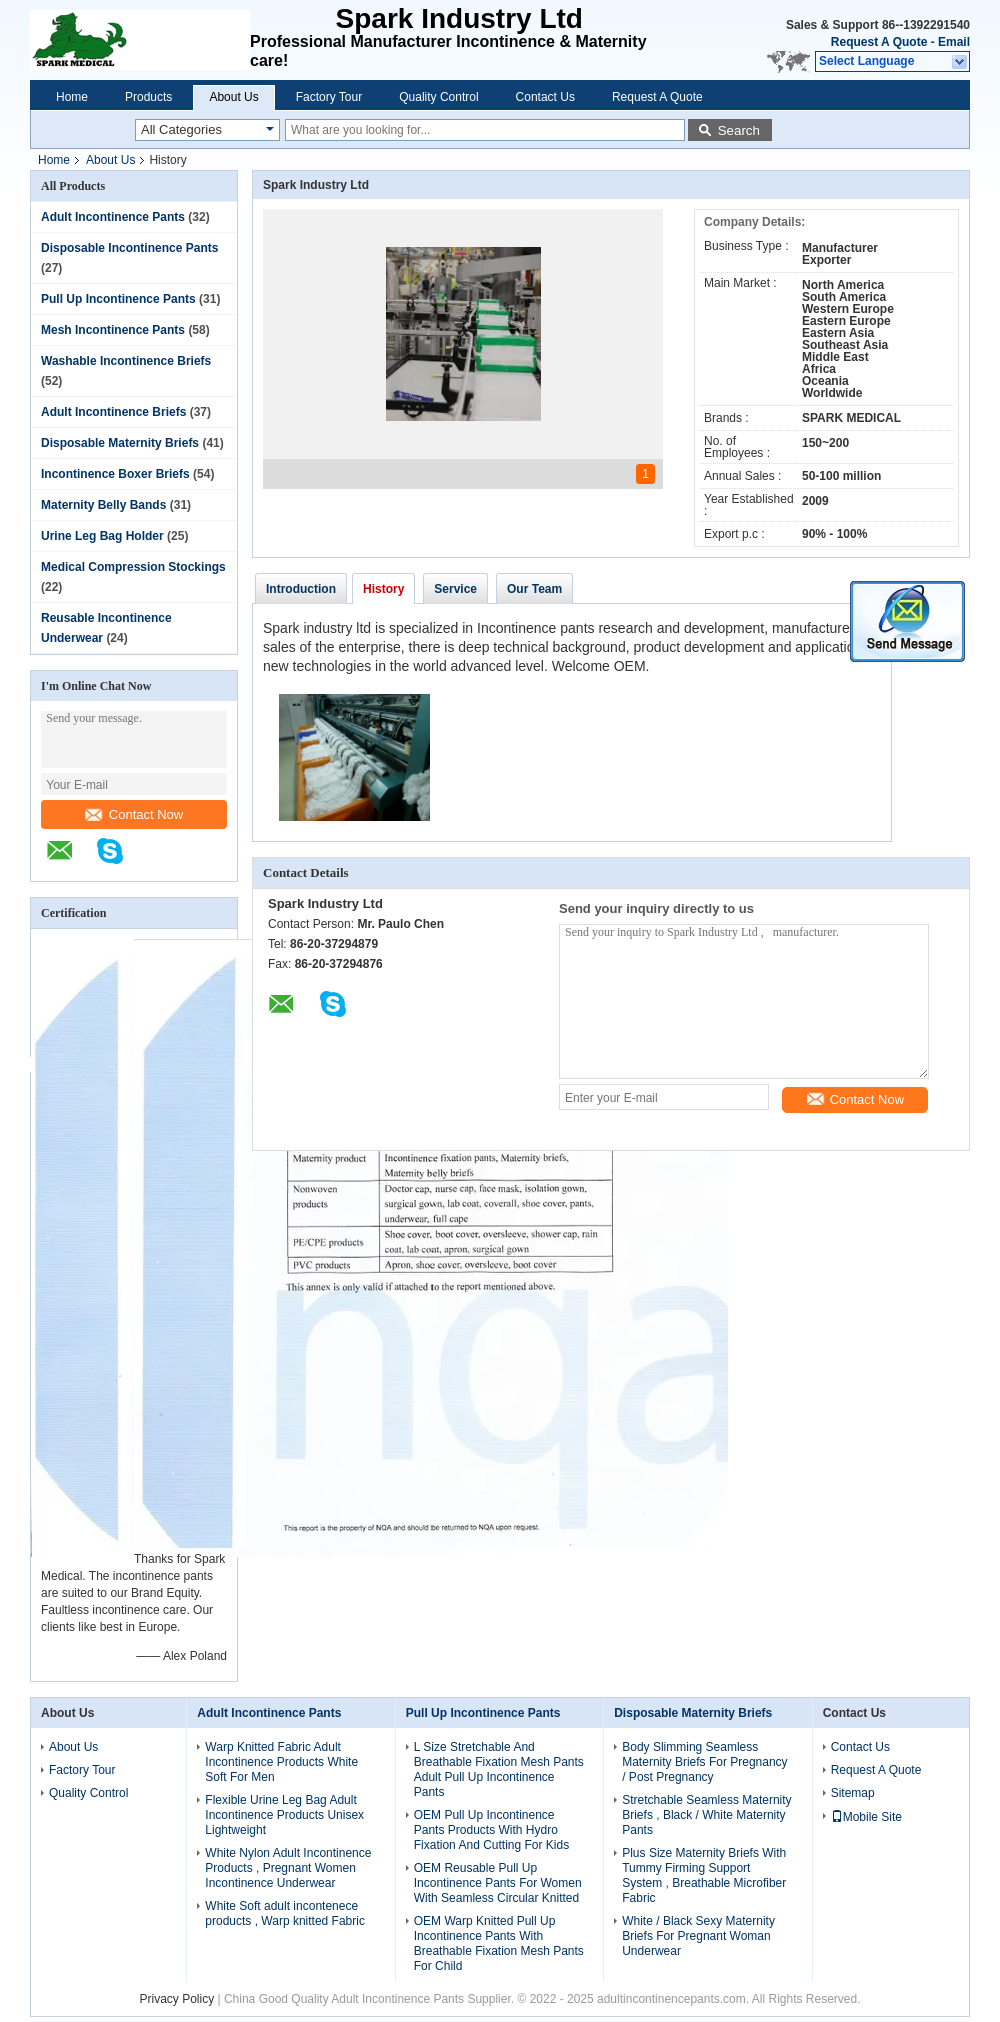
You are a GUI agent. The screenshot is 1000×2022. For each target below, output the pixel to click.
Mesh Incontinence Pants (113, 330)
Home (72, 97)
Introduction (301, 589)
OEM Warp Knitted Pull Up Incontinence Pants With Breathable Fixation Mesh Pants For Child (499, 1943)
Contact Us (545, 97)
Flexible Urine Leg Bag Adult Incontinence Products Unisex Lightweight (284, 1815)
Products (148, 97)
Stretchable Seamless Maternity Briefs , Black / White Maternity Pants (706, 1815)
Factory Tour (329, 97)
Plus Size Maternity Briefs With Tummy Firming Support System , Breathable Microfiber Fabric (704, 1875)
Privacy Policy (176, 1999)
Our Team (534, 589)
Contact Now (134, 814)
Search (739, 130)
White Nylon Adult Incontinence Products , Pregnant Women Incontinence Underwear (288, 1868)
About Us (233, 97)
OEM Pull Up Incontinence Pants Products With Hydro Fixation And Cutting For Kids (491, 1830)
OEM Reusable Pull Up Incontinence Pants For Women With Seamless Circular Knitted (498, 1883)
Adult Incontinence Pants (113, 217)
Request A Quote (879, 42)
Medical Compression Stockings (133, 567)
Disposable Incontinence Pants (129, 248)
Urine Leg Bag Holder (102, 536)
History (383, 589)
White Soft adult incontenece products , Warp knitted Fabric (285, 1913)
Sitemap (853, 1793)
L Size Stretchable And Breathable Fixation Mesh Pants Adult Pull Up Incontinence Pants (499, 1769)
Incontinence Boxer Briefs (115, 474)
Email (954, 42)
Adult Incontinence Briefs (113, 412)
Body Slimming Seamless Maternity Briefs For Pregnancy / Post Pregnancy (704, 1762)
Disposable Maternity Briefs (120, 443)
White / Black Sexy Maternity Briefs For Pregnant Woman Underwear (698, 1936)
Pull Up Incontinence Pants (118, 299)
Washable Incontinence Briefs (126, 361)
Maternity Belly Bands (103, 505)
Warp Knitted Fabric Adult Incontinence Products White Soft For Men (281, 1762)
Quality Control (438, 97)
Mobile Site (866, 1817)
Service (455, 589)
